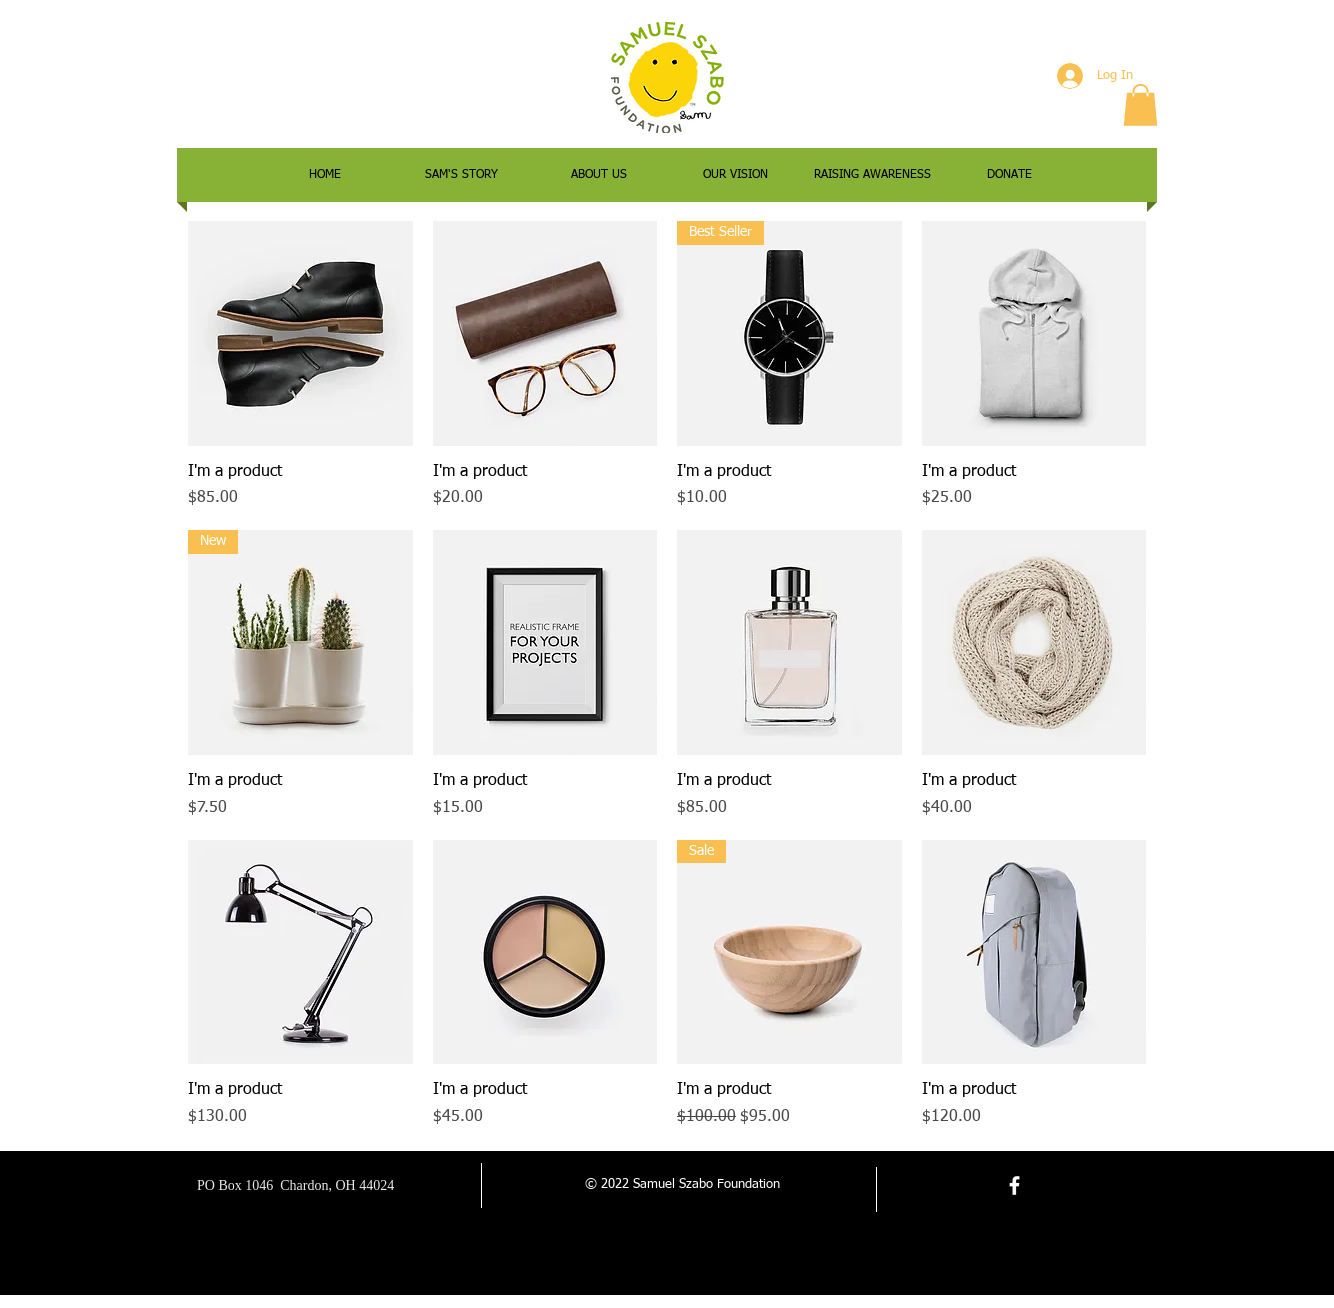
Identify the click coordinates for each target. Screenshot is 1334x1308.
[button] (1140, 105)
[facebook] (1014, 1185)
